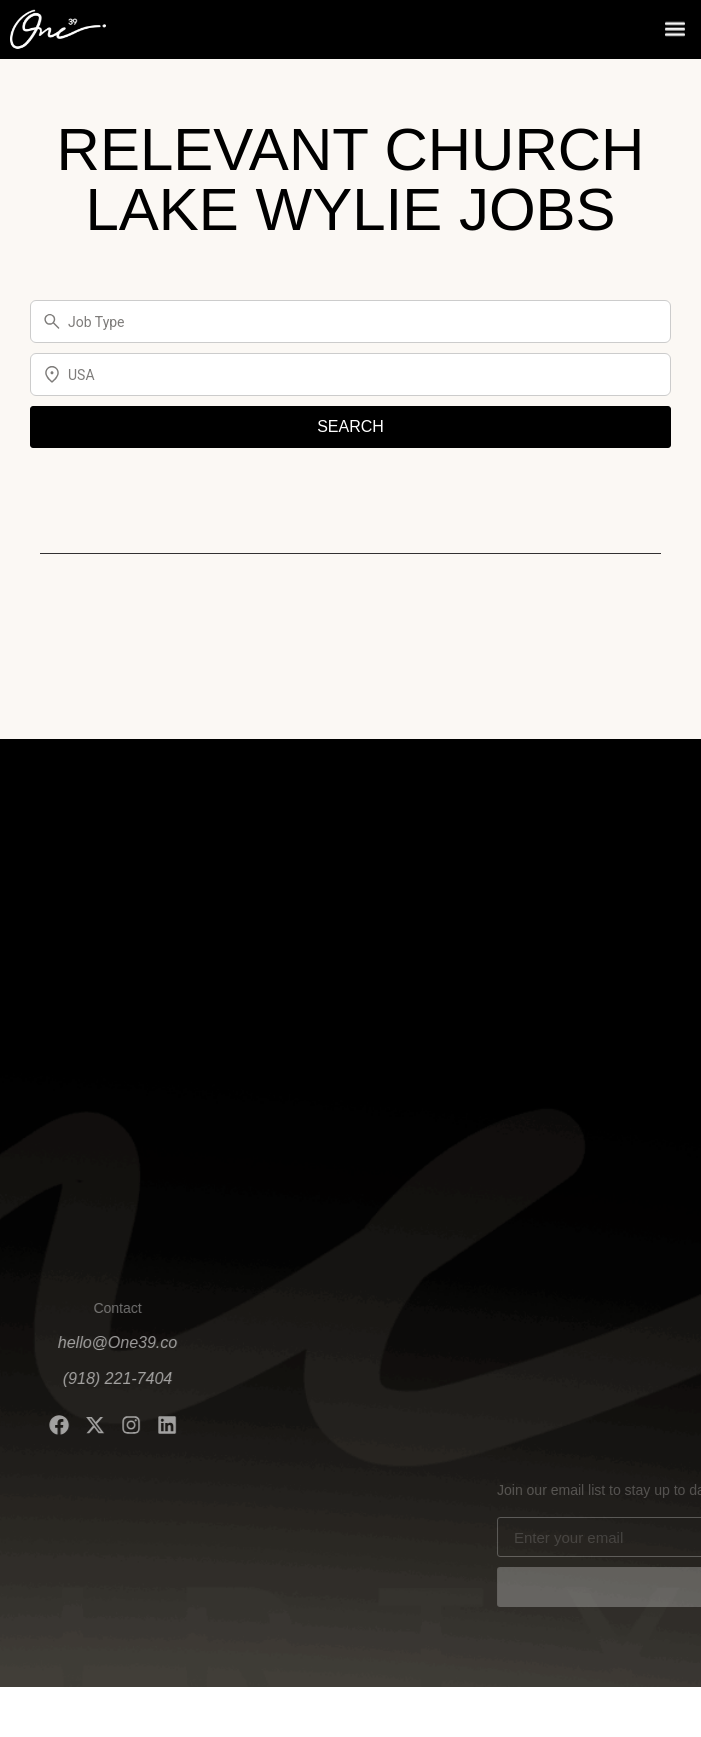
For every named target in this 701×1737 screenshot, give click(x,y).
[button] (674, 26)
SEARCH (350, 426)
